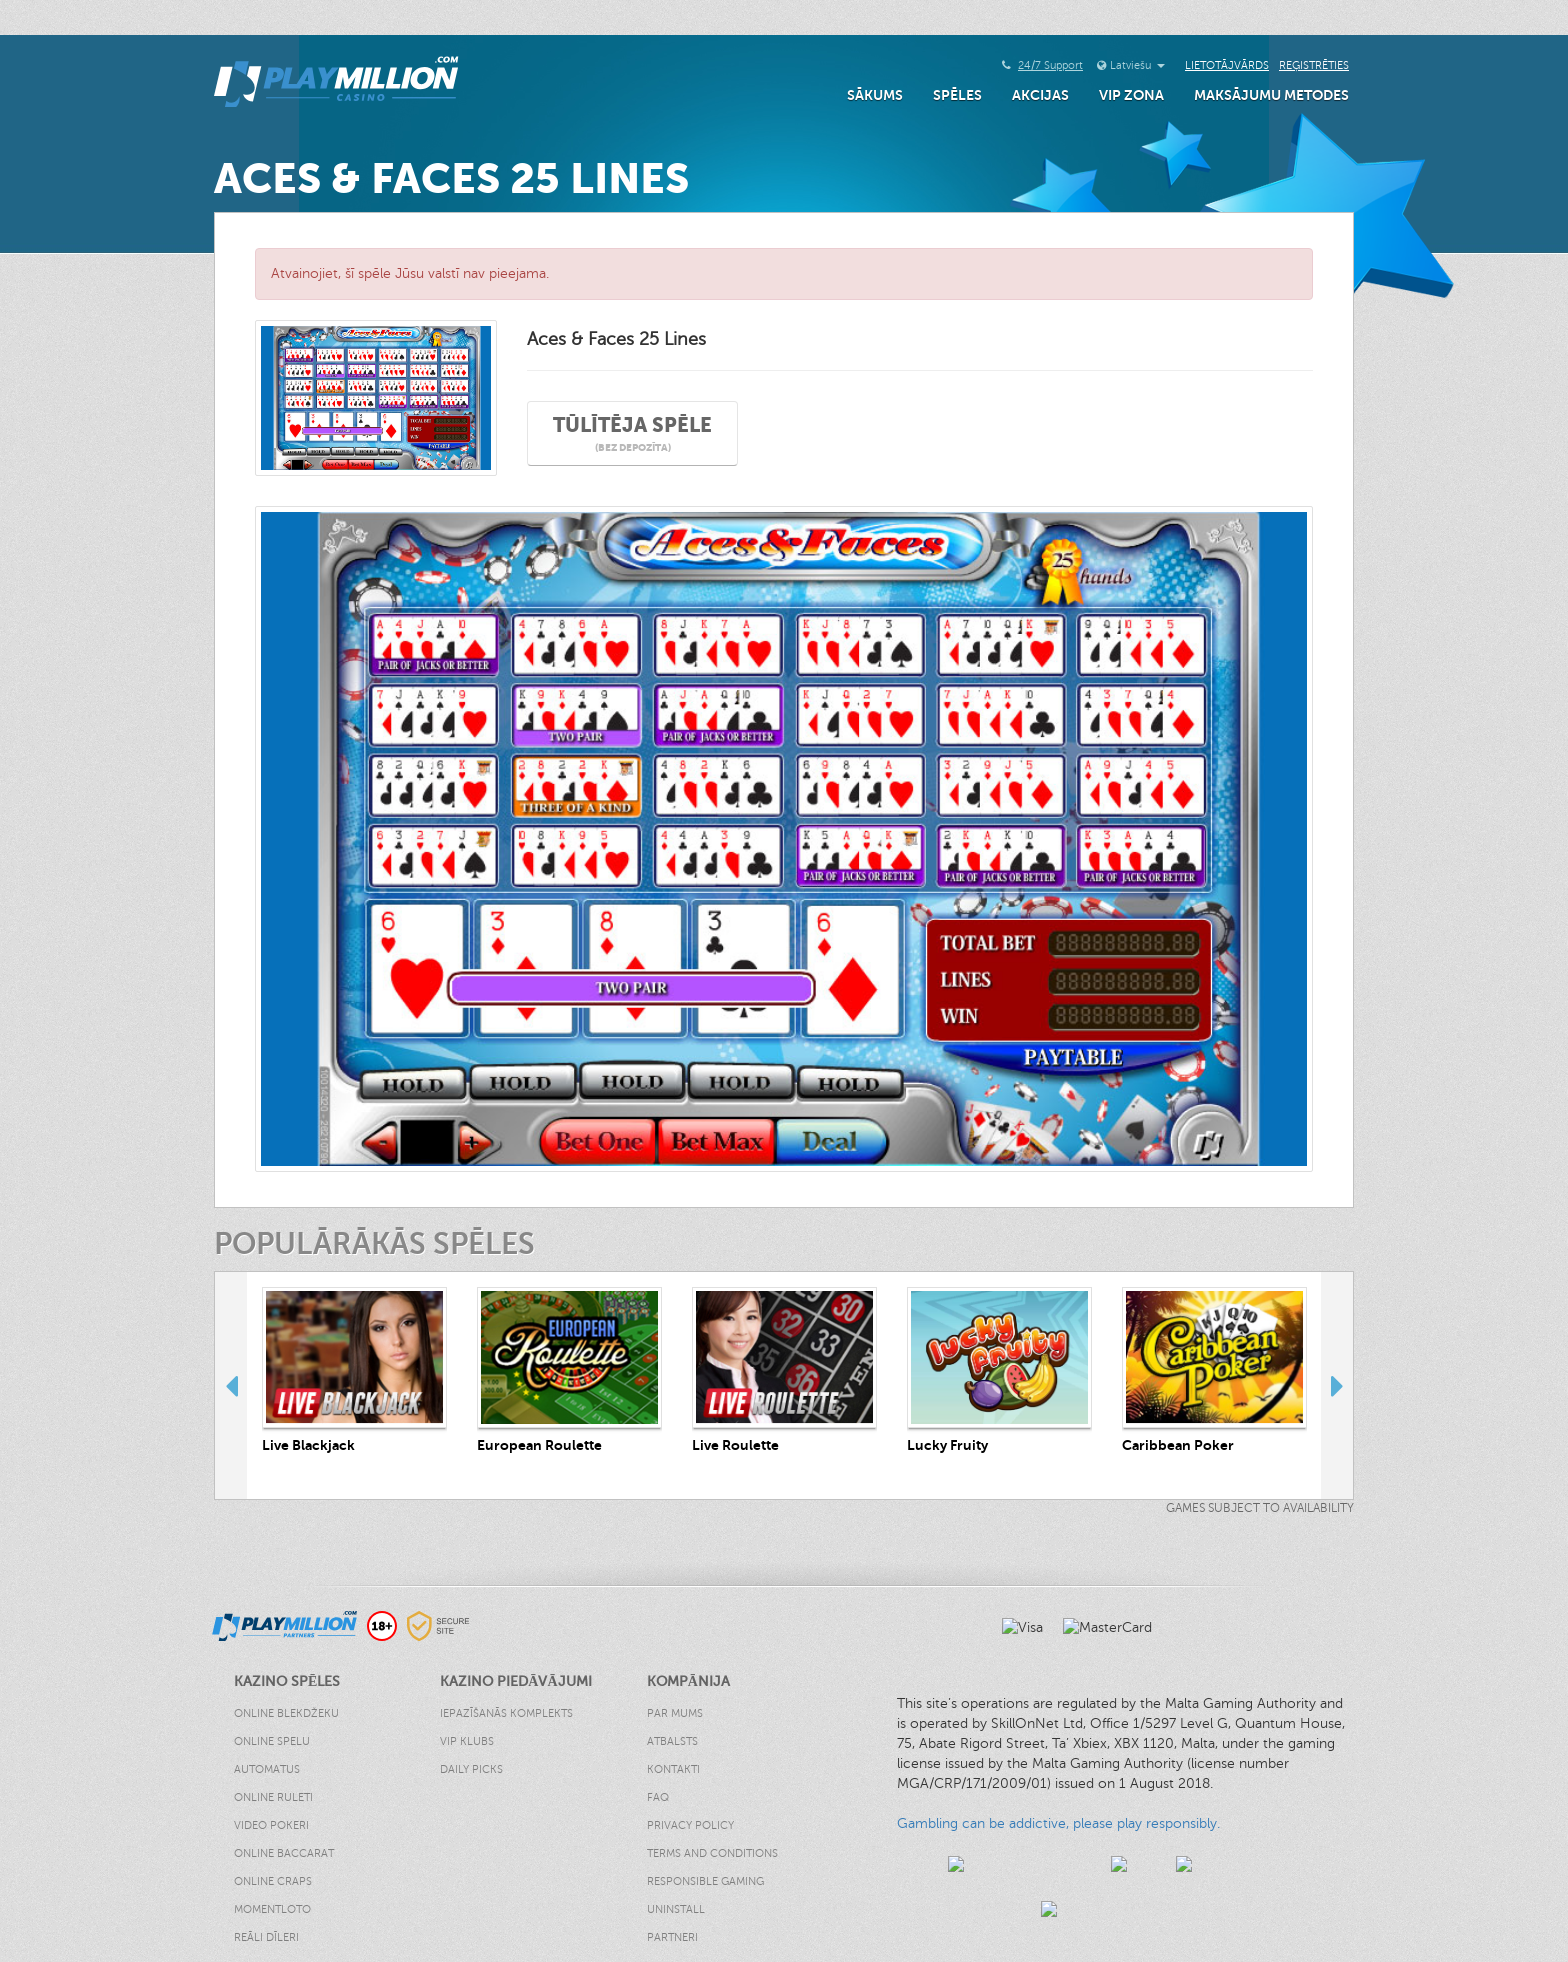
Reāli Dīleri (266, 1937)
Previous (231, 1385)
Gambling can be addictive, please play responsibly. (1058, 1823)
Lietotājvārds (1227, 65)
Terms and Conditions (712, 1853)
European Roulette (539, 1445)
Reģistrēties (1314, 65)
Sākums (875, 95)
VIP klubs (467, 1741)
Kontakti (673, 1769)
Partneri (672, 1937)
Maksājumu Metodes (1271, 95)
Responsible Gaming (705, 1881)
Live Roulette (735, 1445)
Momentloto (272, 1909)
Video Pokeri (271, 1825)
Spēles (957, 95)
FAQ (658, 1797)
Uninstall (676, 1909)
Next (1337, 1385)
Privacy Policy (690, 1825)
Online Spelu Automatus (272, 1755)
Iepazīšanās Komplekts (506, 1713)
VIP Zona (1131, 95)
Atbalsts (672, 1741)
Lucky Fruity (947, 1445)
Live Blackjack (308, 1445)
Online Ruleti (273, 1797)
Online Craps (273, 1881)
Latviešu (1137, 65)
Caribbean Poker (1178, 1445)
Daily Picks (471, 1769)
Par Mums (675, 1713)
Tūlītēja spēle (632, 434)
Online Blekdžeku (286, 1713)
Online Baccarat (284, 1853)
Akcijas (1040, 95)
